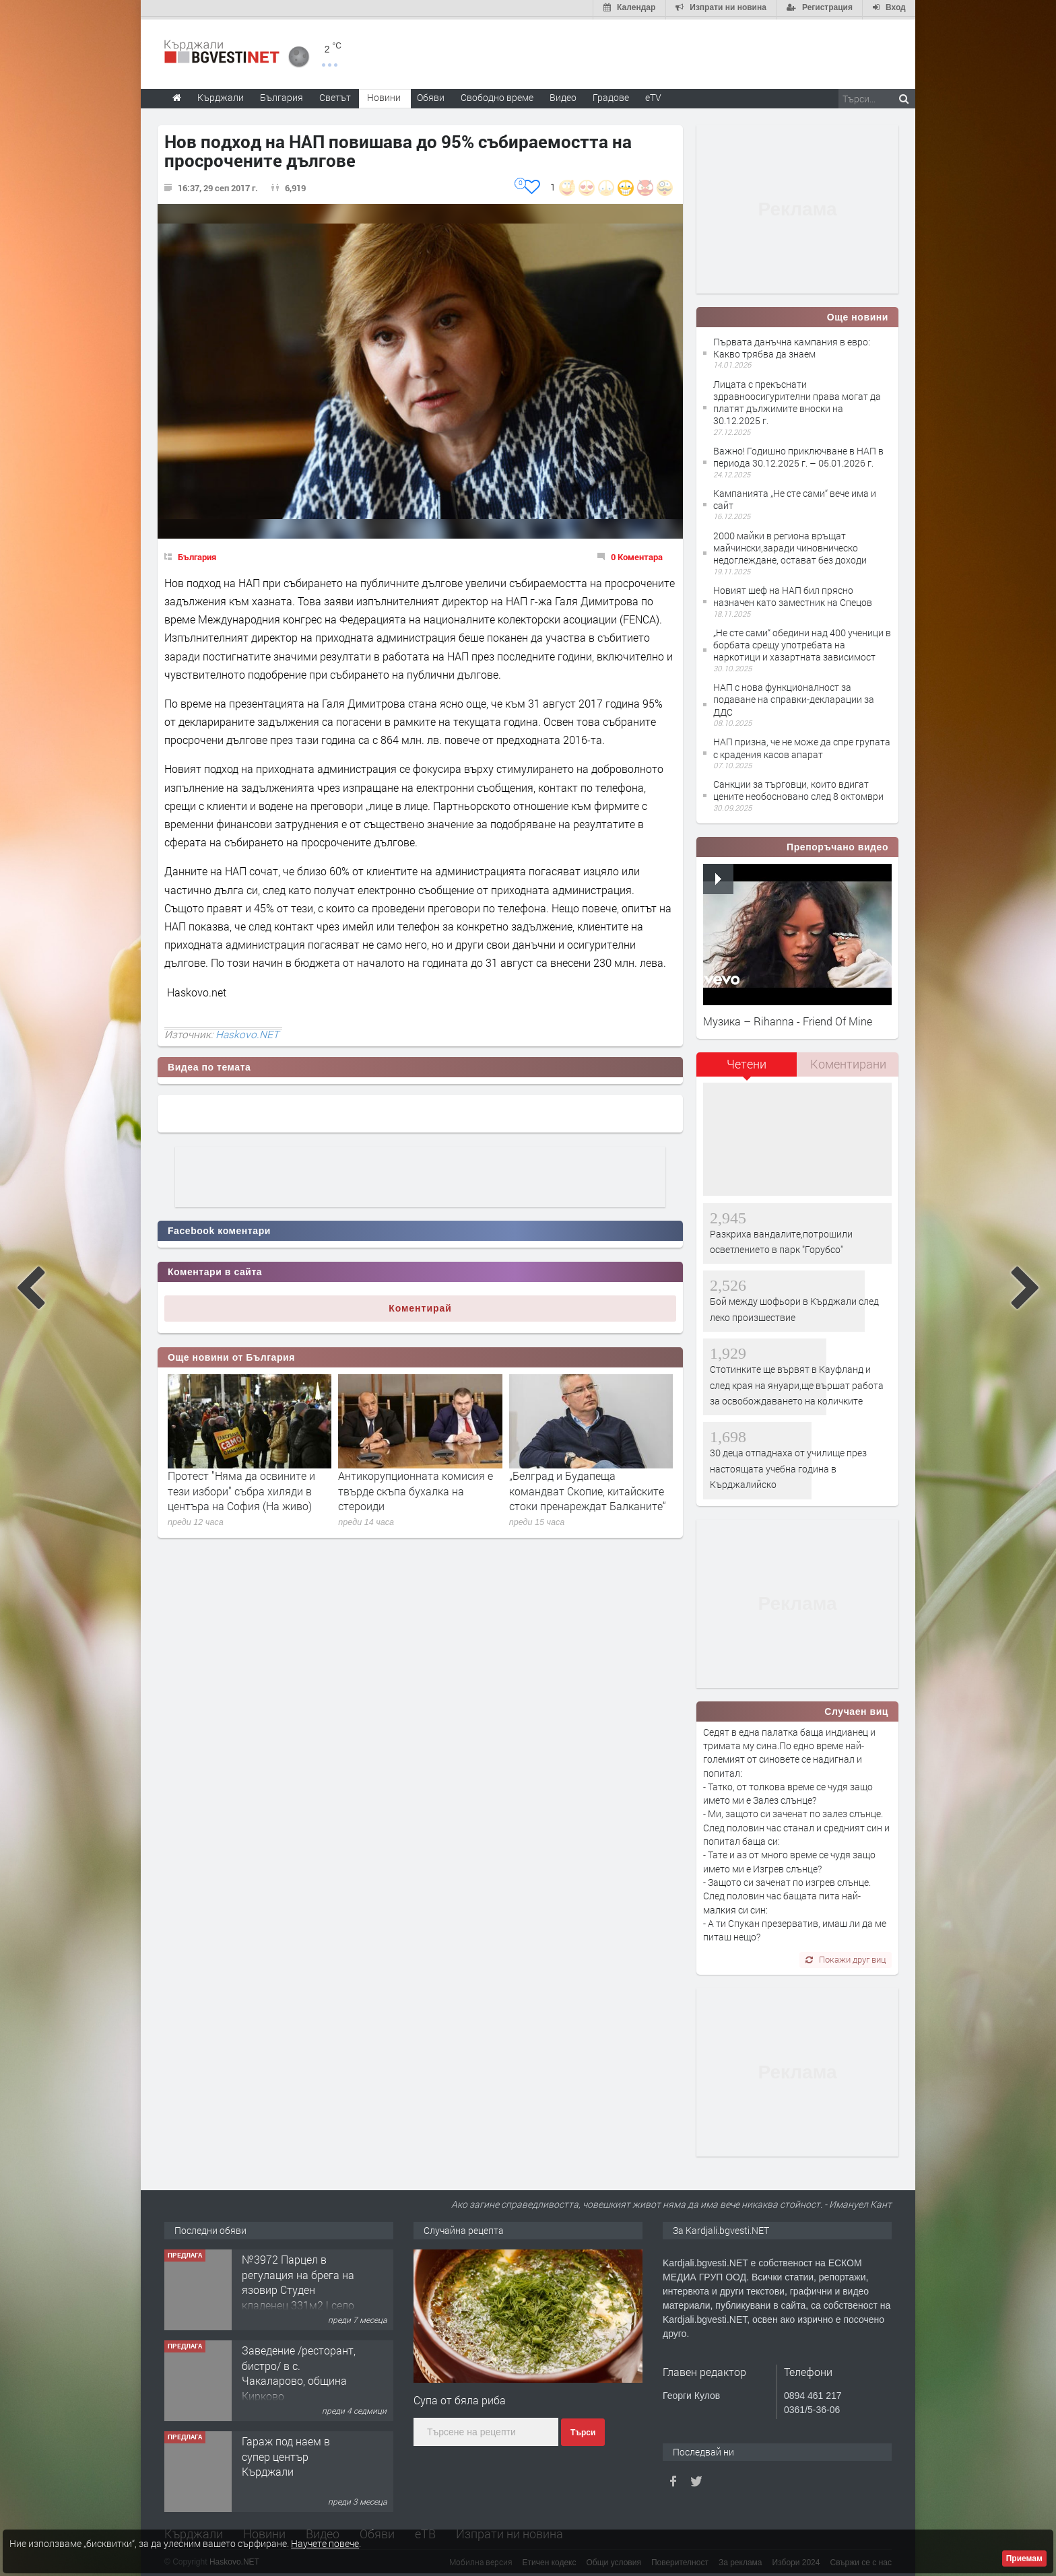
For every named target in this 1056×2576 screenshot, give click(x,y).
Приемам (1024, 2558)
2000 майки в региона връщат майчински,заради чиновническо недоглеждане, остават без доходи (790, 545)
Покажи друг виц (845, 1957)
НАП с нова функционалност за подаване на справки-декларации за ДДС (793, 697)
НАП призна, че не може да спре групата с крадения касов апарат (801, 745)
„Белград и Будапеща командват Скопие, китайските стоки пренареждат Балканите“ (587, 1488)
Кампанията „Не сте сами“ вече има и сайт (794, 496)
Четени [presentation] (746, 1062)
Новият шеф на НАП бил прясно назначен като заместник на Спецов (792, 593)
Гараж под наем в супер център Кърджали (286, 2454)
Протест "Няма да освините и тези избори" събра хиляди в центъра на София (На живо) (241, 1488)
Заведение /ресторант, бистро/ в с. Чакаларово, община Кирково (299, 2370)
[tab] (746, 1066)
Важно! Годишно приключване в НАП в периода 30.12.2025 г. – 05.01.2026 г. (798, 454)
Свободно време (497, 94)
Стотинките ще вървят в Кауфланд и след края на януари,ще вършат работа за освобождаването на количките (797, 1382)
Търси (582, 2430)
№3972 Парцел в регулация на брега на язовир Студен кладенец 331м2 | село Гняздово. (298, 2287)
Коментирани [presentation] (848, 1062)
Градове (611, 94)
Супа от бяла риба (460, 2397)
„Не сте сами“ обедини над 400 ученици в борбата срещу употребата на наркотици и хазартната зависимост (802, 641)
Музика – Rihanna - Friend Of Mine (787, 1018)
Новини (384, 94)
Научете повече (325, 2543)
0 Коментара (637, 554)
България (197, 554)
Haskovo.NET (247, 1031)
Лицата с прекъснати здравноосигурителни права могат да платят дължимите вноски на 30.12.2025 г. (797, 400)
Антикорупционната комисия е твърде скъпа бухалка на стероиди (415, 1488)
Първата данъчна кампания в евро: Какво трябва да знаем (791, 345)
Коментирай (420, 1306)
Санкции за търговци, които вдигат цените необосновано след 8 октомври (798, 788)
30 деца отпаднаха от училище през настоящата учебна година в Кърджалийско (788, 1466)
